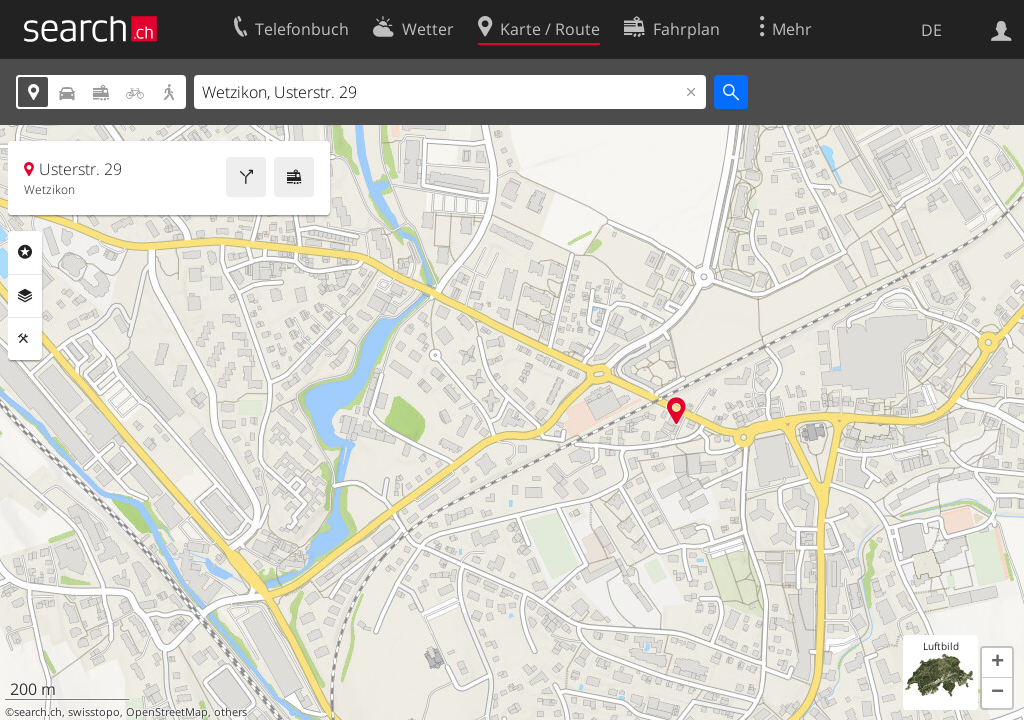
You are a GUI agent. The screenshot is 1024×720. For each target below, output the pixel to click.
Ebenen (25, 296)
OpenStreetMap (167, 712)
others (230, 712)
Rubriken (25, 252)
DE (931, 30)
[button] (997, 663)
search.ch (38, 712)
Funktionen (25, 339)
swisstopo (94, 712)
